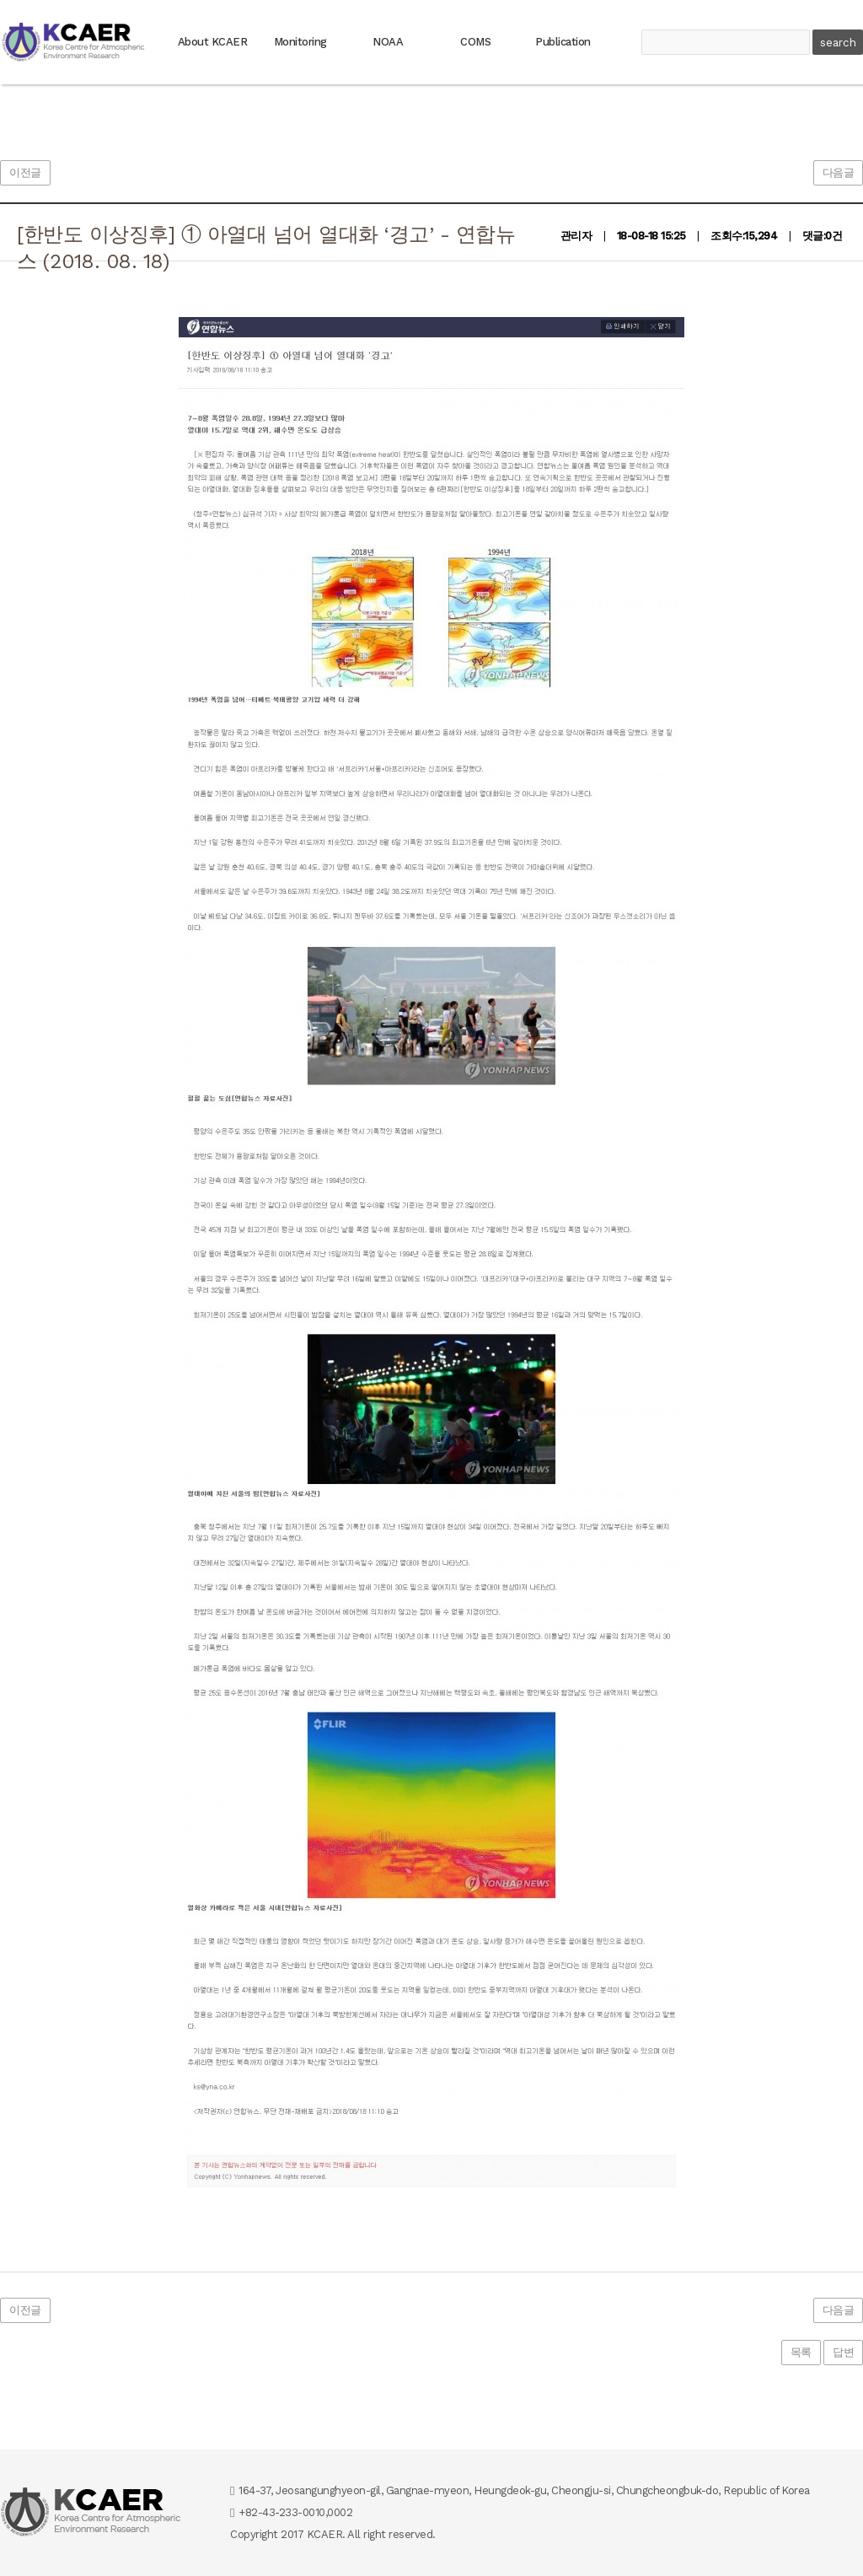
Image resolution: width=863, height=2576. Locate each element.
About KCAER (213, 41)
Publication (563, 41)
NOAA (388, 41)
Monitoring (300, 41)
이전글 (25, 172)
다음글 (839, 172)
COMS (475, 41)
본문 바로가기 (0, 0)
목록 (801, 2352)
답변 (843, 2352)
